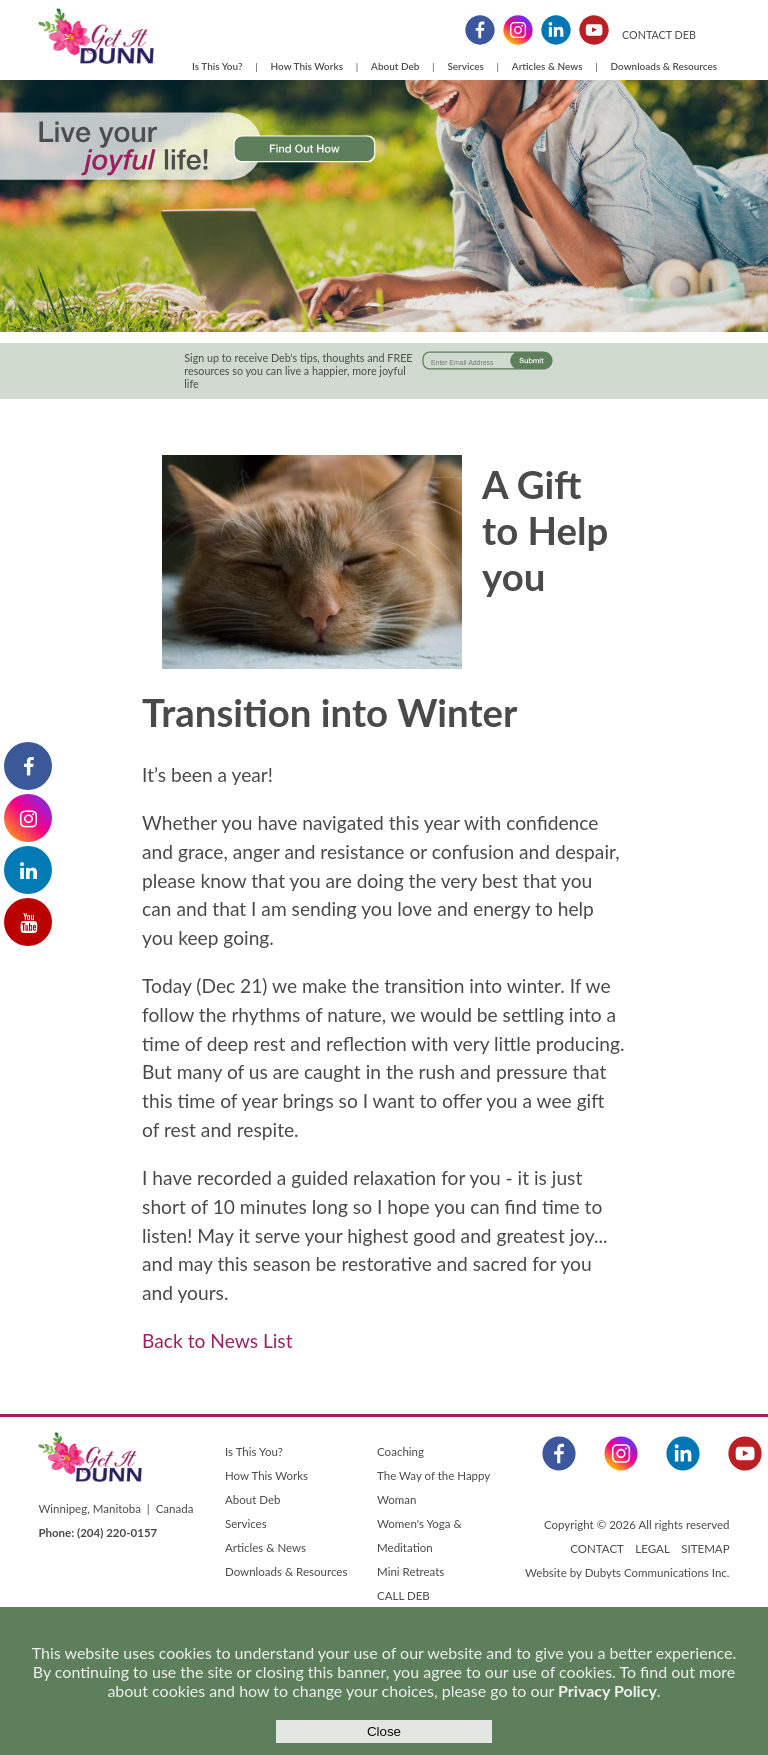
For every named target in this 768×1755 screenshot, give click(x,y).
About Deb (395, 66)
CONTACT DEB (659, 34)
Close (384, 1731)
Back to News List (217, 1340)
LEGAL (652, 1548)
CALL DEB (403, 1595)
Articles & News (547, 66)
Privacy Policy (607, 1690)
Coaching (400, 1451)
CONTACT (596, 1548)
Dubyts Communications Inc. (657, 1572)
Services (465, 66)
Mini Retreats (410, 1571)
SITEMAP (705, 1548)
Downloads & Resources (664, 66)
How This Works (307, 66)
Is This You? (217, 66)
